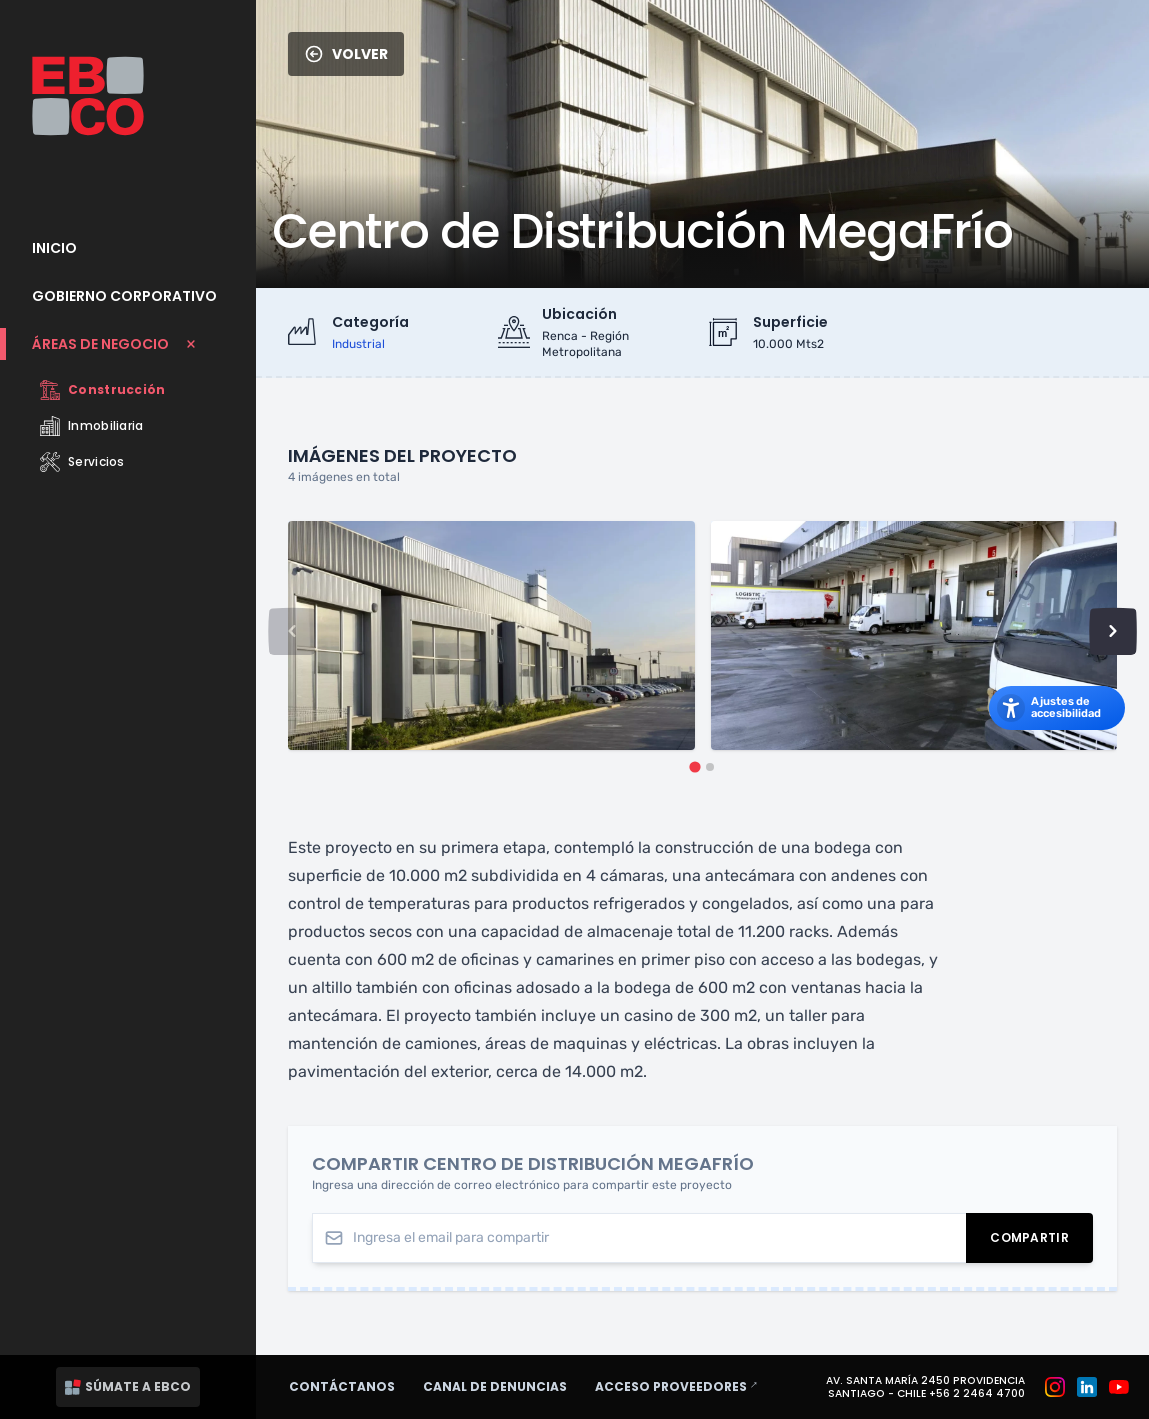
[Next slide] (1113, 631)
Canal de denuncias (495, 1386)
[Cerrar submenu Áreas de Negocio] (128, 344)
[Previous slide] (292, 631)
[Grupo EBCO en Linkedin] (1087, 1387)
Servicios (82, 462)
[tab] (694, 766)
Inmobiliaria (92, 426)
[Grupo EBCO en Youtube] (1119, 1387)
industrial (358, 344)
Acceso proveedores (685, 1386)
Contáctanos (342, 1386)
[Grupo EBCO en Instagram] (1055, 1387)
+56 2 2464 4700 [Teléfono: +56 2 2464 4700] (977, 1393)
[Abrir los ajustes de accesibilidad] (1057, 708)
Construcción (103, 390)
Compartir (1041, 1241)
